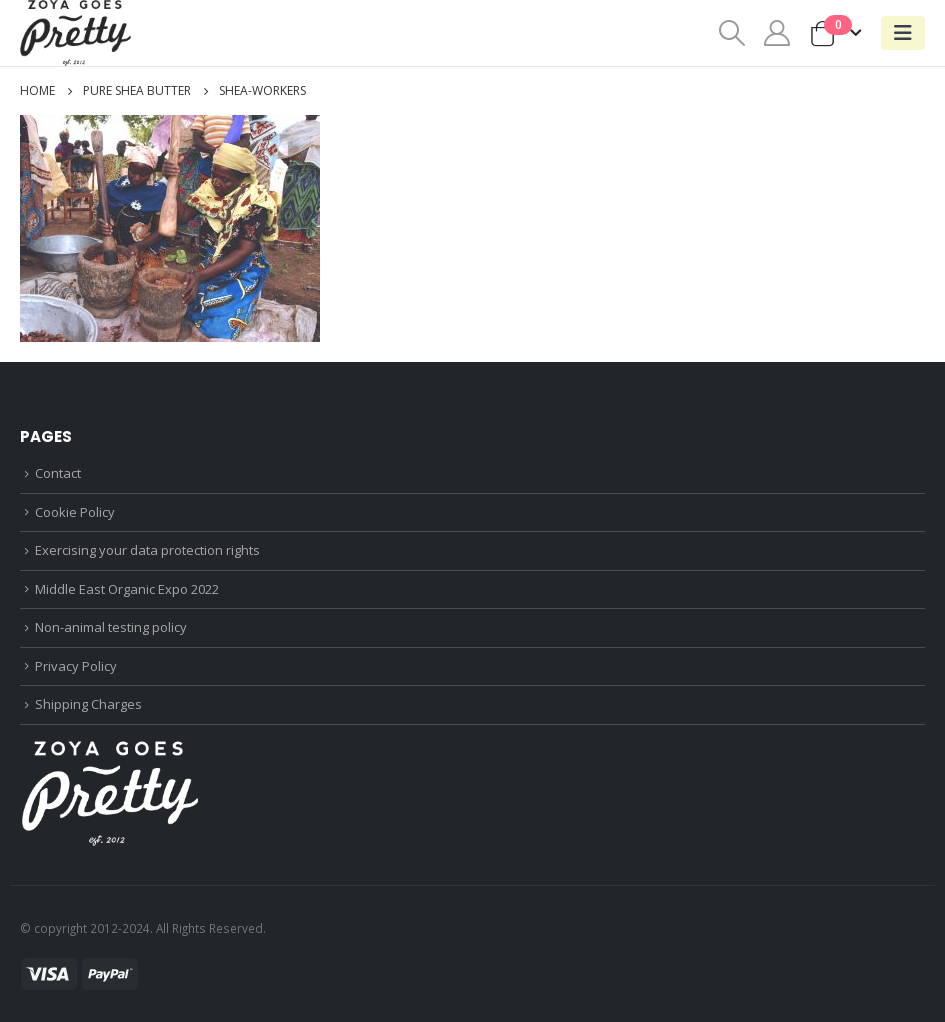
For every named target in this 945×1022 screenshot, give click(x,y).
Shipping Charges (88, 704)
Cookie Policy (75, 512)
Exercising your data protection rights (147, 550)
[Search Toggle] (731, 33)
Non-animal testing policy (111, 627)
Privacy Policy (76, 666)
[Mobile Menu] (903, 33)
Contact (58, 473)
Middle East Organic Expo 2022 (127, 589)
